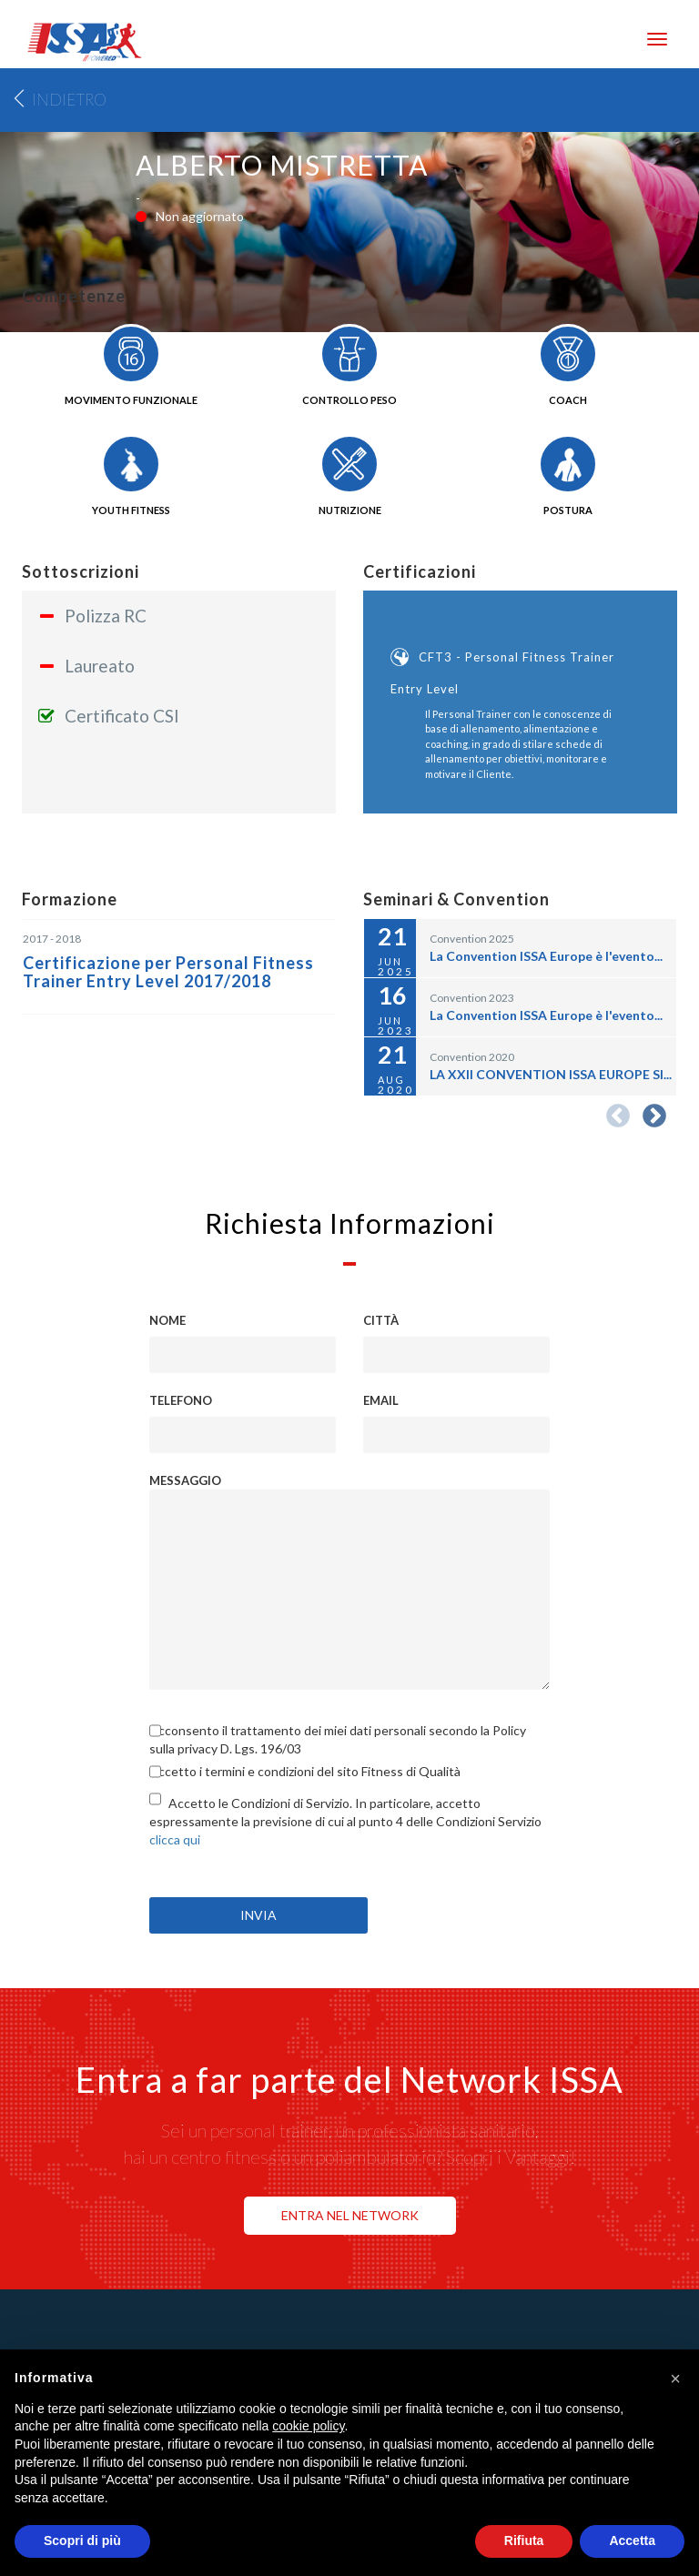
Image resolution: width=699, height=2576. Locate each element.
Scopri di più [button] (82, 2540)
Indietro (69, 99)
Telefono (180, 1400)
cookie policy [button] (308, 2426)
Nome (167, 1320)
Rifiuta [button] (524, 2540)
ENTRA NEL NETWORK (350, 2215)
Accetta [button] (632, 2540)
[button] (675, 2378)
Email (381, 1400)
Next (654, 1116)
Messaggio (185, 1480)
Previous (618, 1116)
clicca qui (174, 1839)
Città (381, 1320)
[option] (520, 689)
